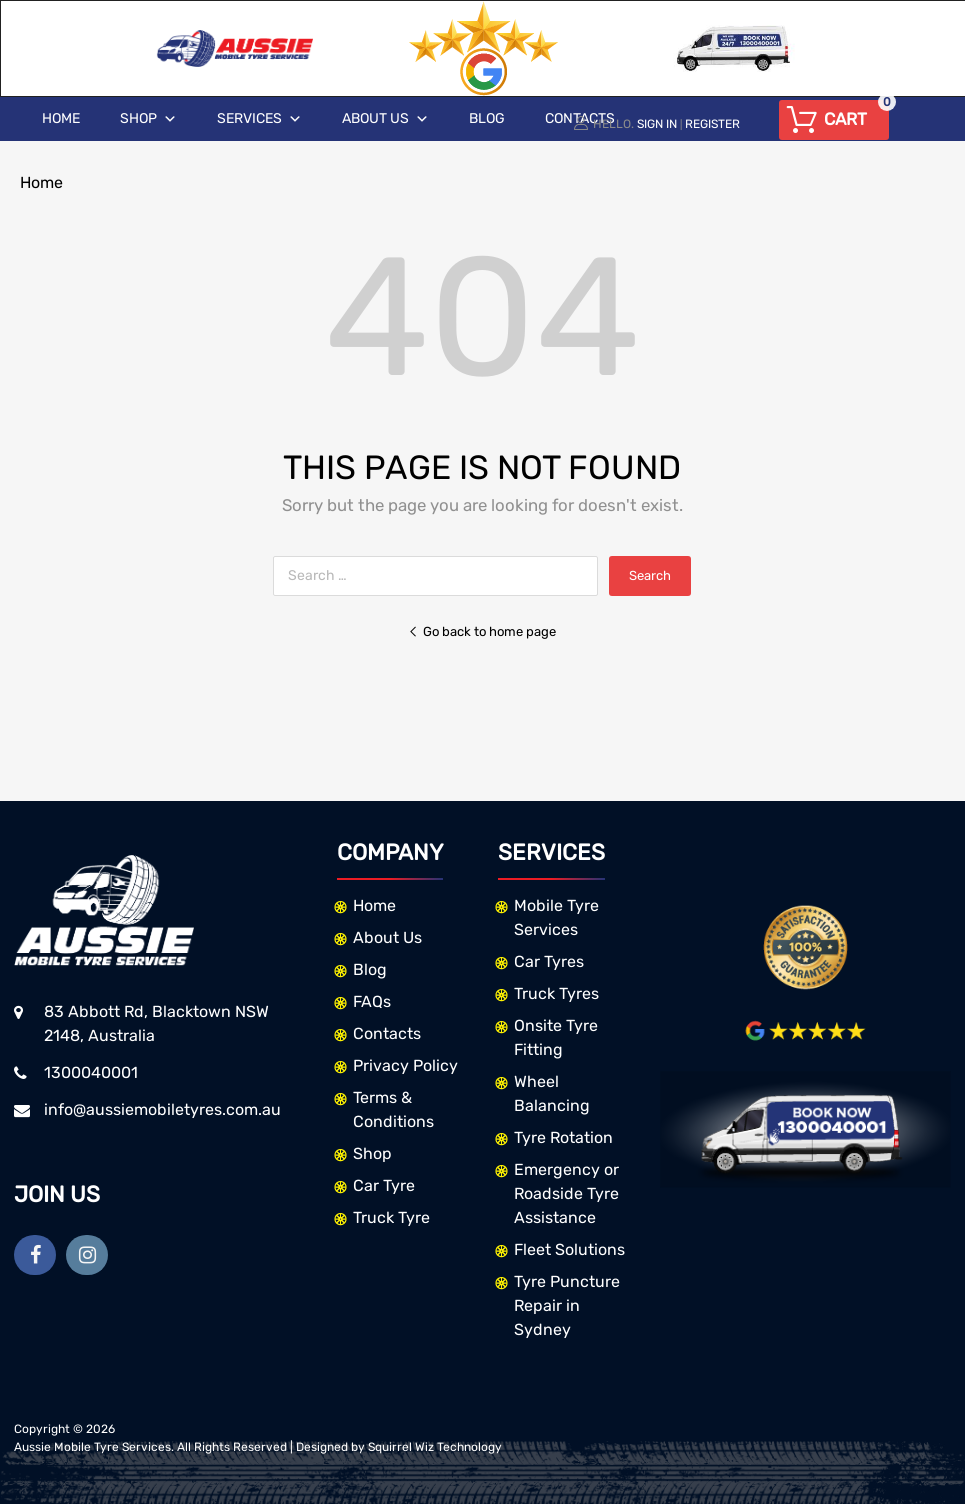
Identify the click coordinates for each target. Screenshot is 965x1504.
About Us (385, 119)
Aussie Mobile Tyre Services (92, 1447)
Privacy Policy (405, 1065)
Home (61, 118)
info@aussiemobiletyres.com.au (162, 1109)
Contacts (387, 1033)
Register (712, 124)
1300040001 (91, 1072)
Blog (487, 118)
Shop (148, 119)
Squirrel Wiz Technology (435, 1447)
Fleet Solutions (569, 1249)
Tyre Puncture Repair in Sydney (567, 1305)
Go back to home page (482, 631)
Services (259, 119)
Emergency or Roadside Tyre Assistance (566, 1193)
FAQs (372, 1001)
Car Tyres (549, 961)
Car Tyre (384, 1185)
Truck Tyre (391, 1217)
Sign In (657, 124)
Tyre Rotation (563, 1137)
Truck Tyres (556, 993)
